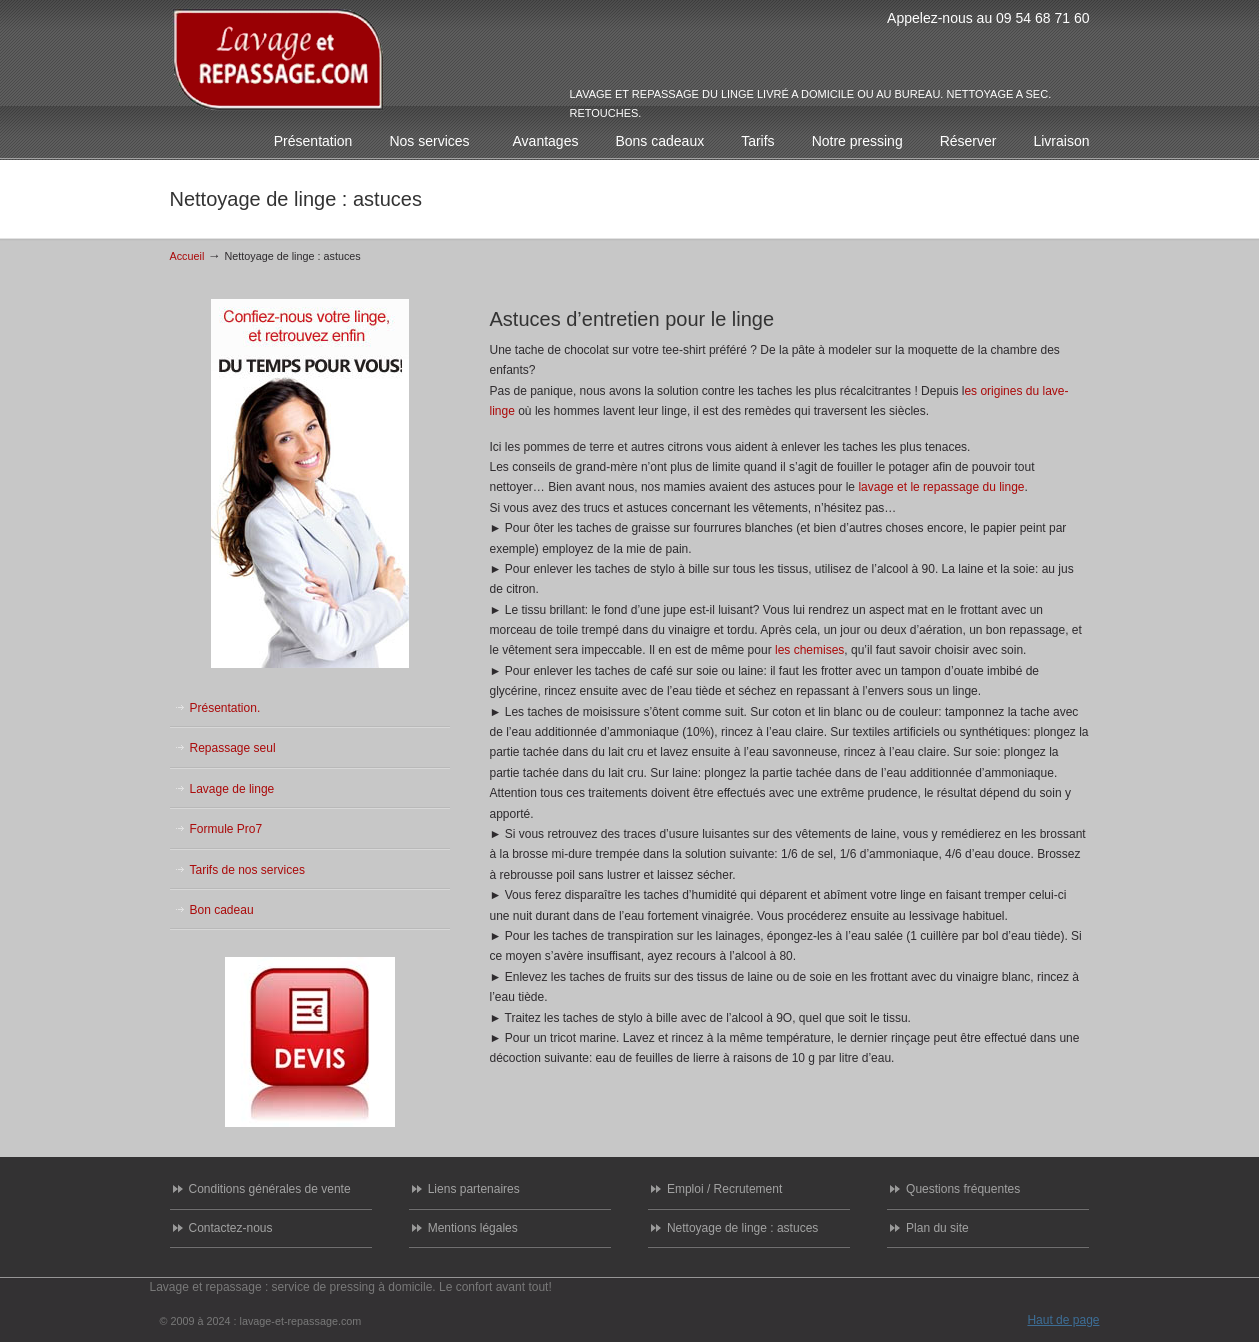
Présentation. (225, 708)
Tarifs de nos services (247, 870)
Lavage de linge (232, 789)
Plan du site (937, 1228)
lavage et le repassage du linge (941, 487)
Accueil (187, 256)
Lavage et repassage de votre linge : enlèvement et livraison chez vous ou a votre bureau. (278, 60)
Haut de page (1063, 1320)
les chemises (809, 650)
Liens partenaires (474, 1189)
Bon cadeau (222, 910)
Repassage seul (233, 748)
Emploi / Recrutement (724, 1189)
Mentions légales (473, 1228)
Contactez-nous (231, 1228)
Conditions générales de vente (270, 1189)
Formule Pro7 (226, 829)
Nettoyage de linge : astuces (742, 1228)
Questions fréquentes (963, 1189)
